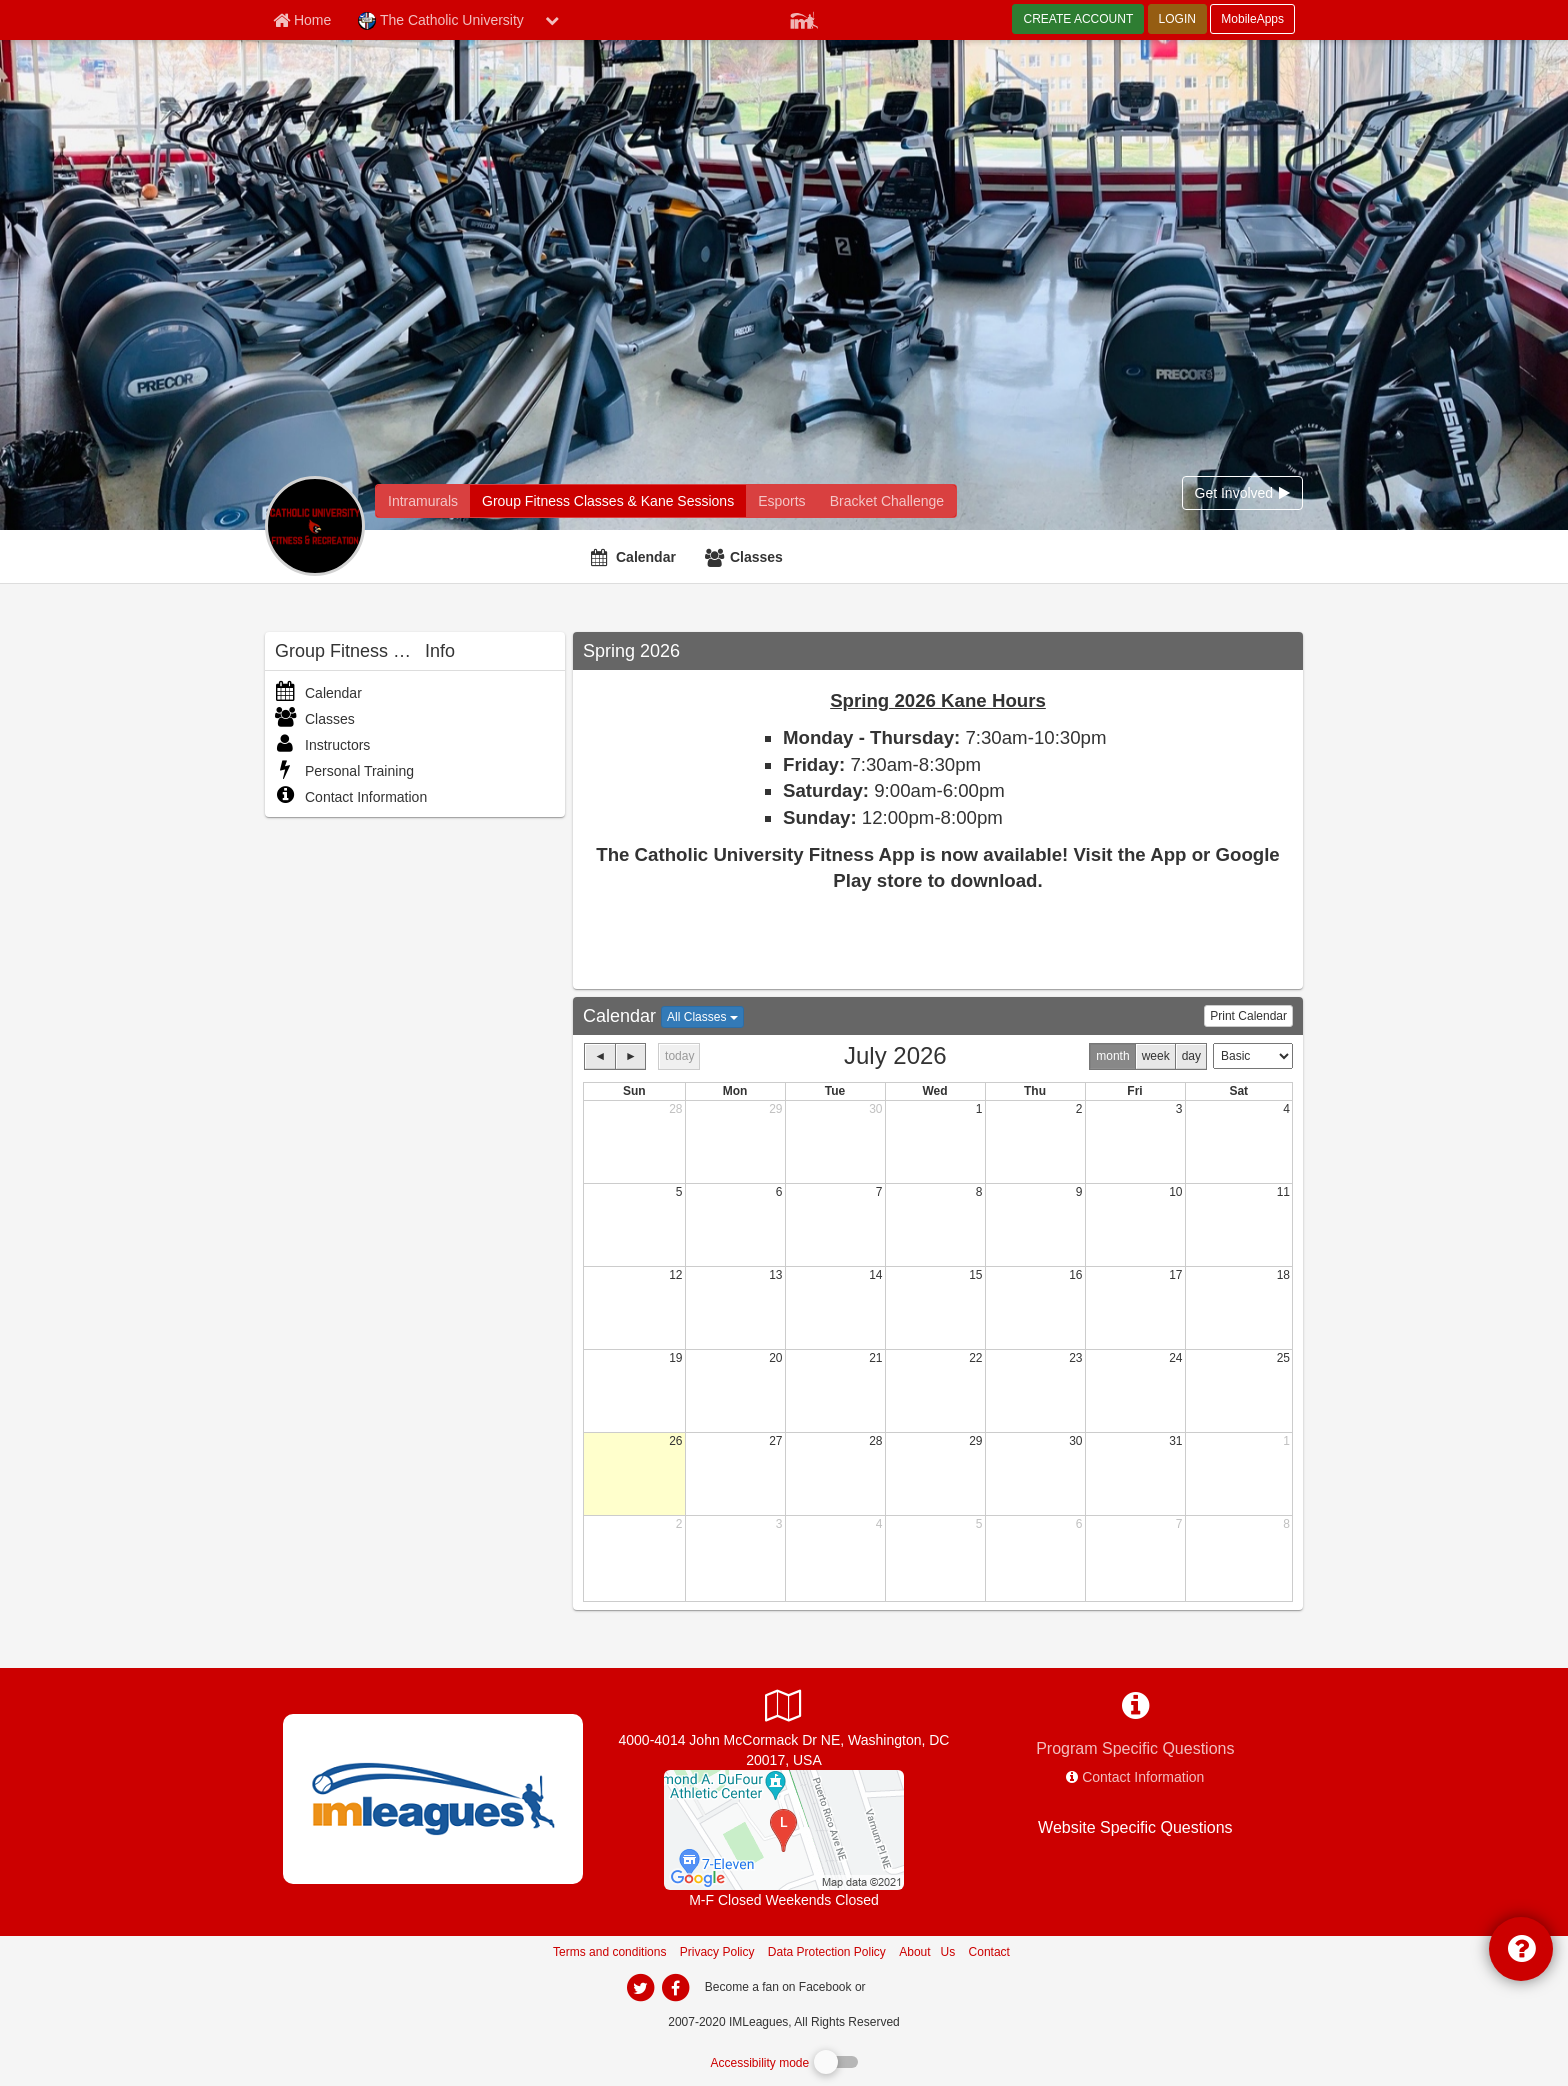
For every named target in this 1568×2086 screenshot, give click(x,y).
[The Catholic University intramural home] (423, 501)
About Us (927, 1952)
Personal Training (344, 771)
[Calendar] (636, 557)
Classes (756, 557)
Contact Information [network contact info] (1143, 1777)
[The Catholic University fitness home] (608, 501)
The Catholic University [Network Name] (441, 21)
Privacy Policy (717, 1952)
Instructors (322, 745)
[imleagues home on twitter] (640, 1988)
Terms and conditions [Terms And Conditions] (609, 1952)
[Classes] (746, 557)
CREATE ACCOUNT (1078, 19)
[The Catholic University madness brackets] (887, 501)
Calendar (646, 557)
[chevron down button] (552, 20)
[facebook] (909, 1986)
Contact (989, 1952)
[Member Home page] (302, 20)
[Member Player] (804, 18)
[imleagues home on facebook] (675, 1988)
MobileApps (1252, 19)
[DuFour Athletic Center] (784, 1829)
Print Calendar (1248, 1016)
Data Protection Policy (827, 1952)
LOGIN (1177, 19)
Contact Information (351, 797)
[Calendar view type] (1253, 1056)
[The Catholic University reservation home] (781, 501)
